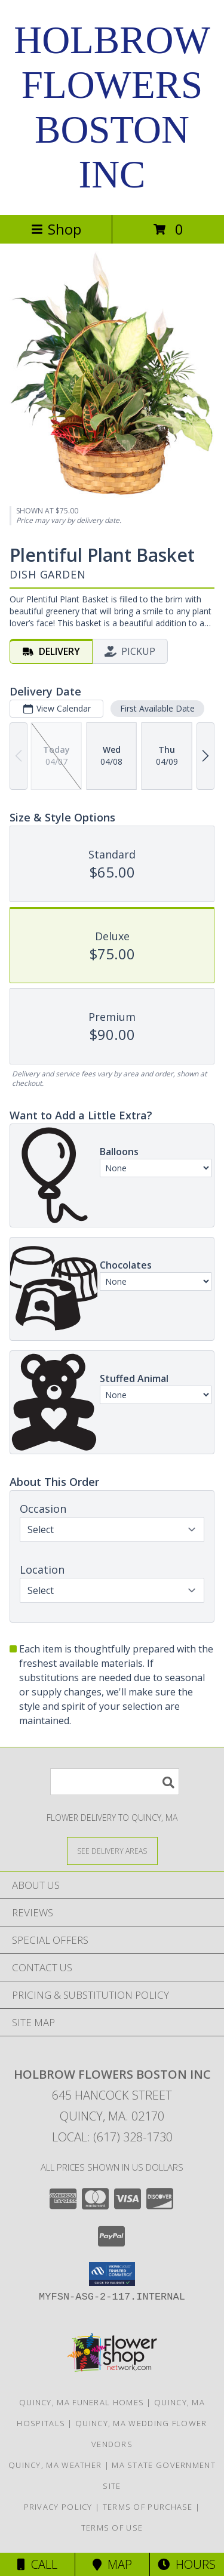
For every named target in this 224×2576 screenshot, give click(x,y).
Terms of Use (112, 2527)
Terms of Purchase (148, 2506)
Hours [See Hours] (187, 2564)
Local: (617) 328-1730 (112, 2137)
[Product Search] (114, 1781)
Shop (56, 229)
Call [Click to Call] (37, 2564)
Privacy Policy (58, 2506)
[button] (112, 2274)
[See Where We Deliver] (112, 1850)
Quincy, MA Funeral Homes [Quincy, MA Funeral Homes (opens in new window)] (81, 2402)
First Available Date (157, 708)
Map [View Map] (112, 2564)
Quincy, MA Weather (55, 2465)
